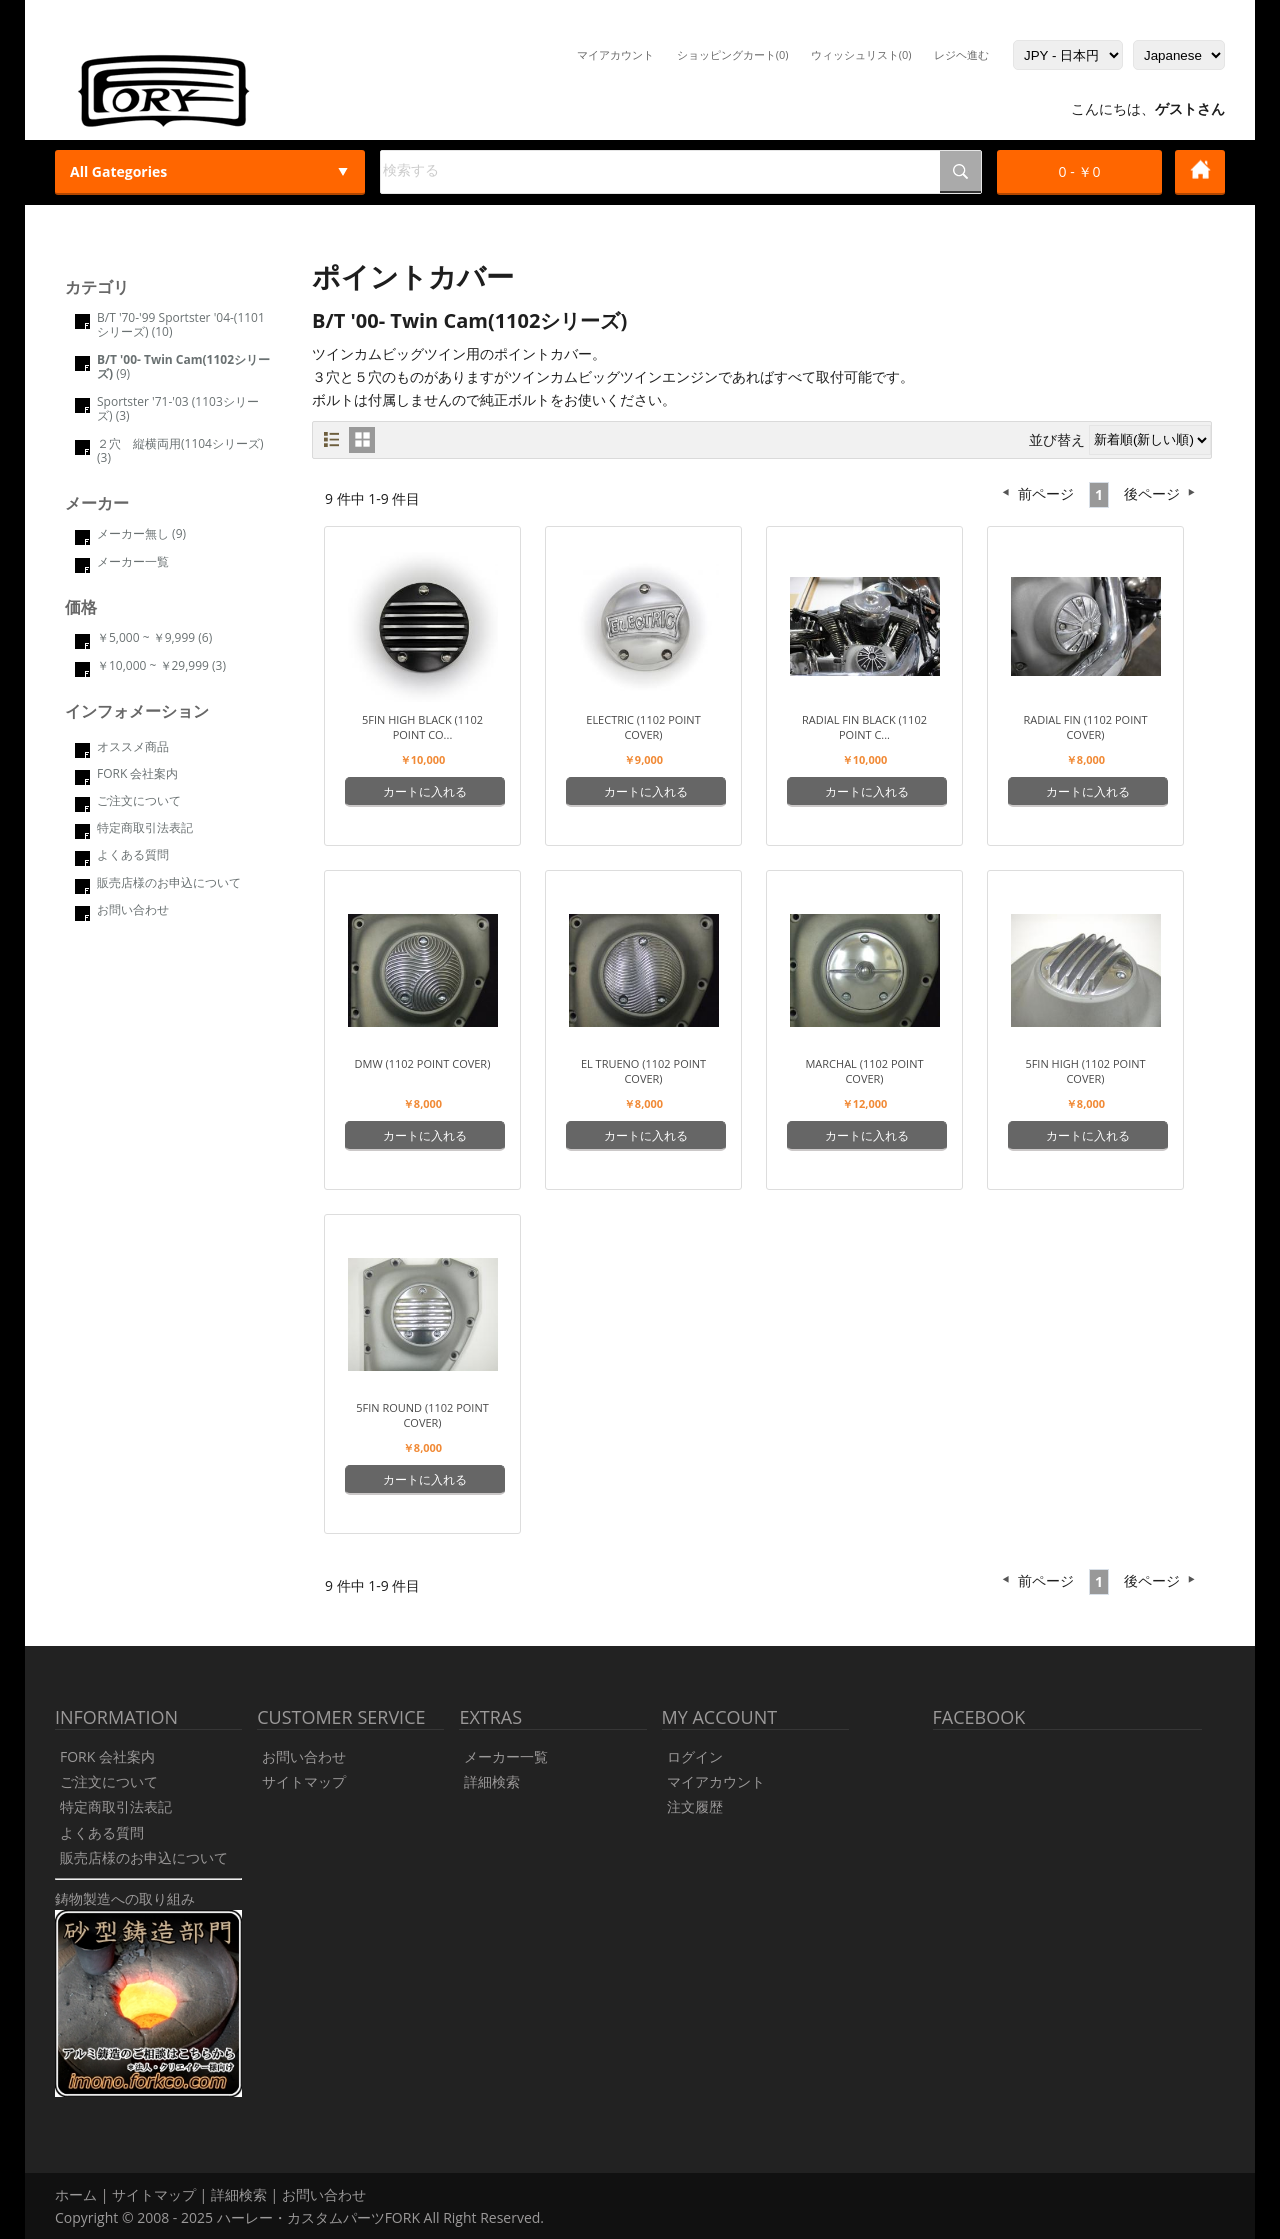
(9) (183, 366)
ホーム (76, 2194)
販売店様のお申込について (169, 882)
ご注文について (139, 800)
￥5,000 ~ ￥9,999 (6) (154, 637)
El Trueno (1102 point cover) (643, 1071)
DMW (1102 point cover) (423, 1063)
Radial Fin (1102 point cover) (1085, 727)
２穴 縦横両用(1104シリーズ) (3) (180, 450)
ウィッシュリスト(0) (861, 54)
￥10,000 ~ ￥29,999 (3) (161, 665)
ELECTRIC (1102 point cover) (643, 727)
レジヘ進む (961, 54)
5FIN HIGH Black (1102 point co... (422, 727)
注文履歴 (695, 1806)
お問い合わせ (133, 909)
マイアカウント (615, 54)
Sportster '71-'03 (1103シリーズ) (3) (178, 408)
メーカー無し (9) (141, 533)
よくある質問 (133, 854)
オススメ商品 (133, 746)
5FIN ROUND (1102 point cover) (422, 1415)
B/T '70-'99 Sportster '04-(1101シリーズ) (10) (181, 324)
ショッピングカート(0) (733, 54)
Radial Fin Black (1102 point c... (864, 727)
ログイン (695, 1756)
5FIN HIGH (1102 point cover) (1085, 1071)
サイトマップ (304, 1781)
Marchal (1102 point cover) (864, 1071)
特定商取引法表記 (145, 827)
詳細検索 (492, 1781)
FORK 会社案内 (137, 773)
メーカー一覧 (133, 561)
